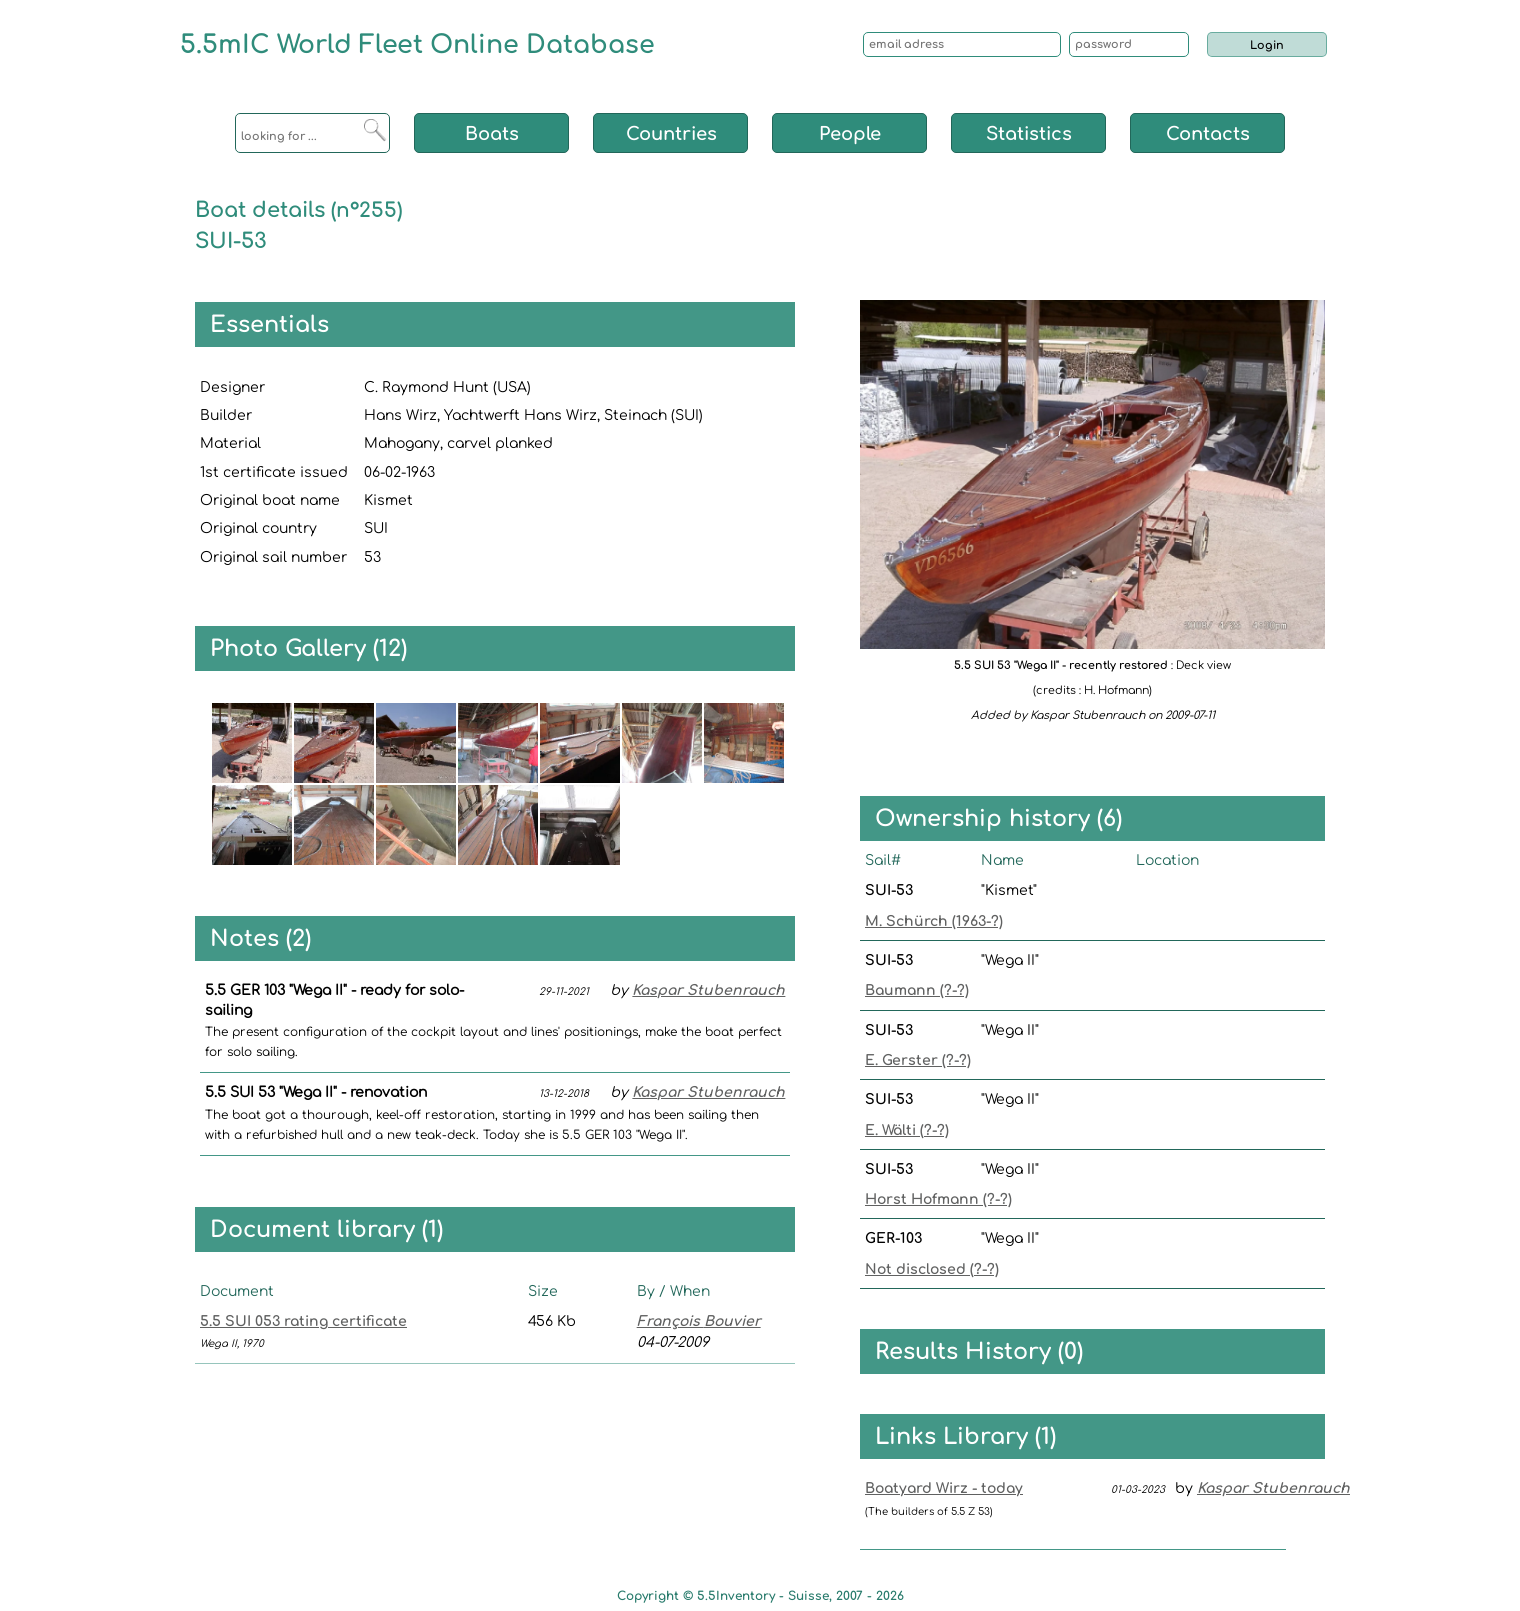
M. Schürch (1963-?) (934, 921)
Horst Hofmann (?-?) (938, 1199)
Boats (492, 134)
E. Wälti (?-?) (907, 1130)
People (850, 134)
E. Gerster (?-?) (918, 1060)
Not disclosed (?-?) (932, 1269)
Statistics (1029, 134)
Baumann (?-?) (917, 990)
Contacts (1208, 134)
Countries (671, 134)
